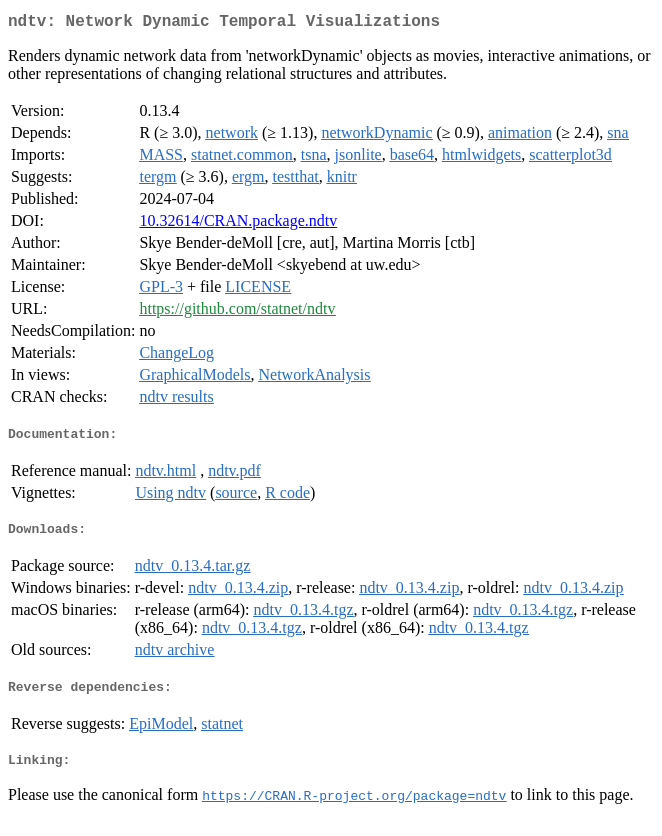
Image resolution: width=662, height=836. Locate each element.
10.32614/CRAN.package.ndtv (238, 224)
